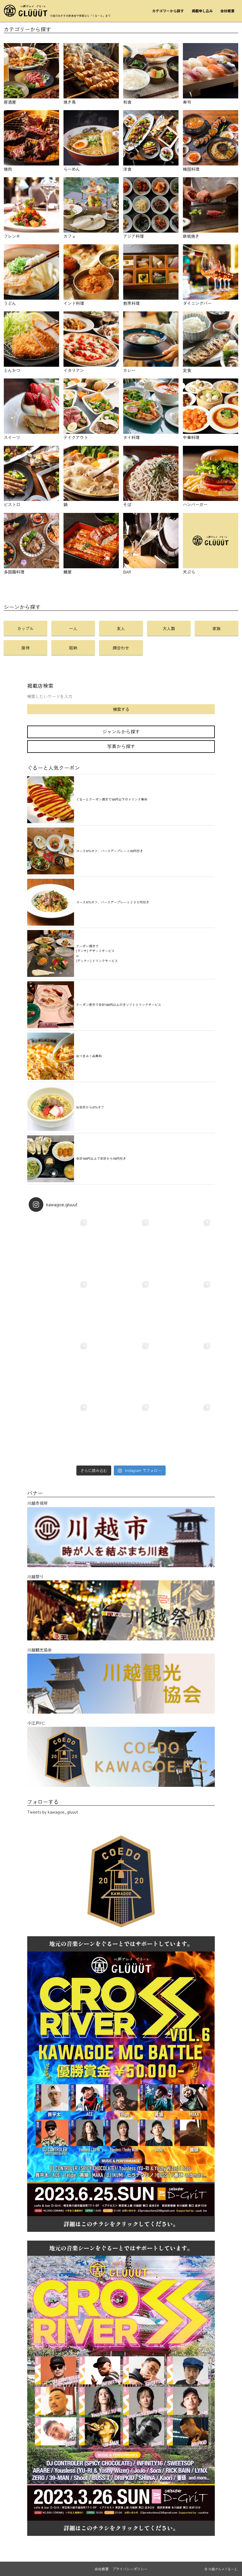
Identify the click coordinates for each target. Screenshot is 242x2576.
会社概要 (227, 10)
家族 (216, 628)
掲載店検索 (40, 686)
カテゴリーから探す (168, 10)
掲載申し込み (202, 10)
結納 (73, 648)
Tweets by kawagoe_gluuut (52, 1812)
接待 (25, 648)
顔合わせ (121, 648)
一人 (73, 628)
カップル (25, 628)
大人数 (169, 628)
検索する (121, 709)
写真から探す (121, 746)
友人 (121, 628)
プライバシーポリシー (129, 2569)
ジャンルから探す (121, 731)
